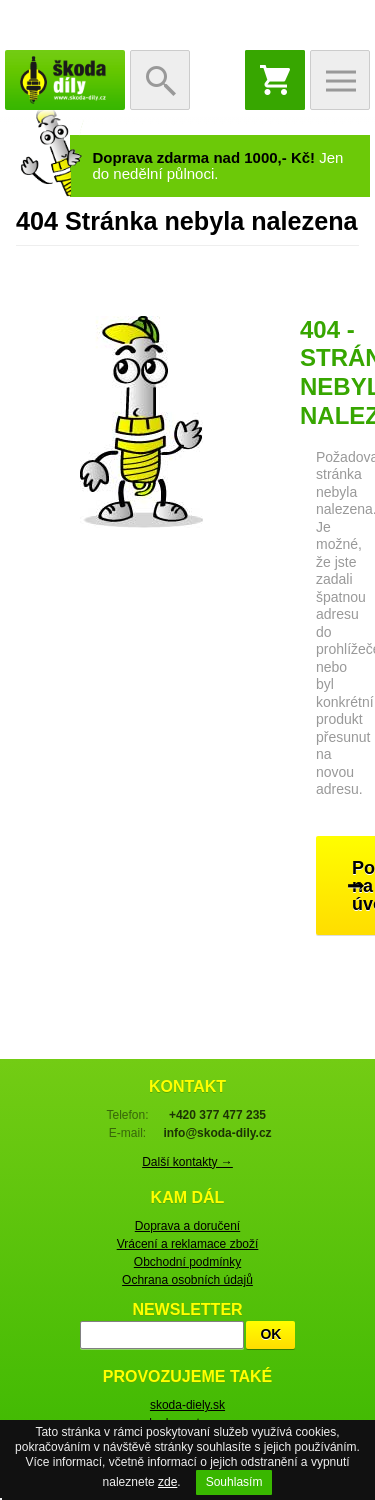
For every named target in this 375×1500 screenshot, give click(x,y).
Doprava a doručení (187, 1226)
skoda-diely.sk (187, 1405)
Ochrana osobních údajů (187, 1280)
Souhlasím (234, 1482)
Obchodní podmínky (187, 1262)
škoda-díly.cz (65, 80)
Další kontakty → (187, 1162)
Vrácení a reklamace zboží (188, 1244)
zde (167, 1482)
